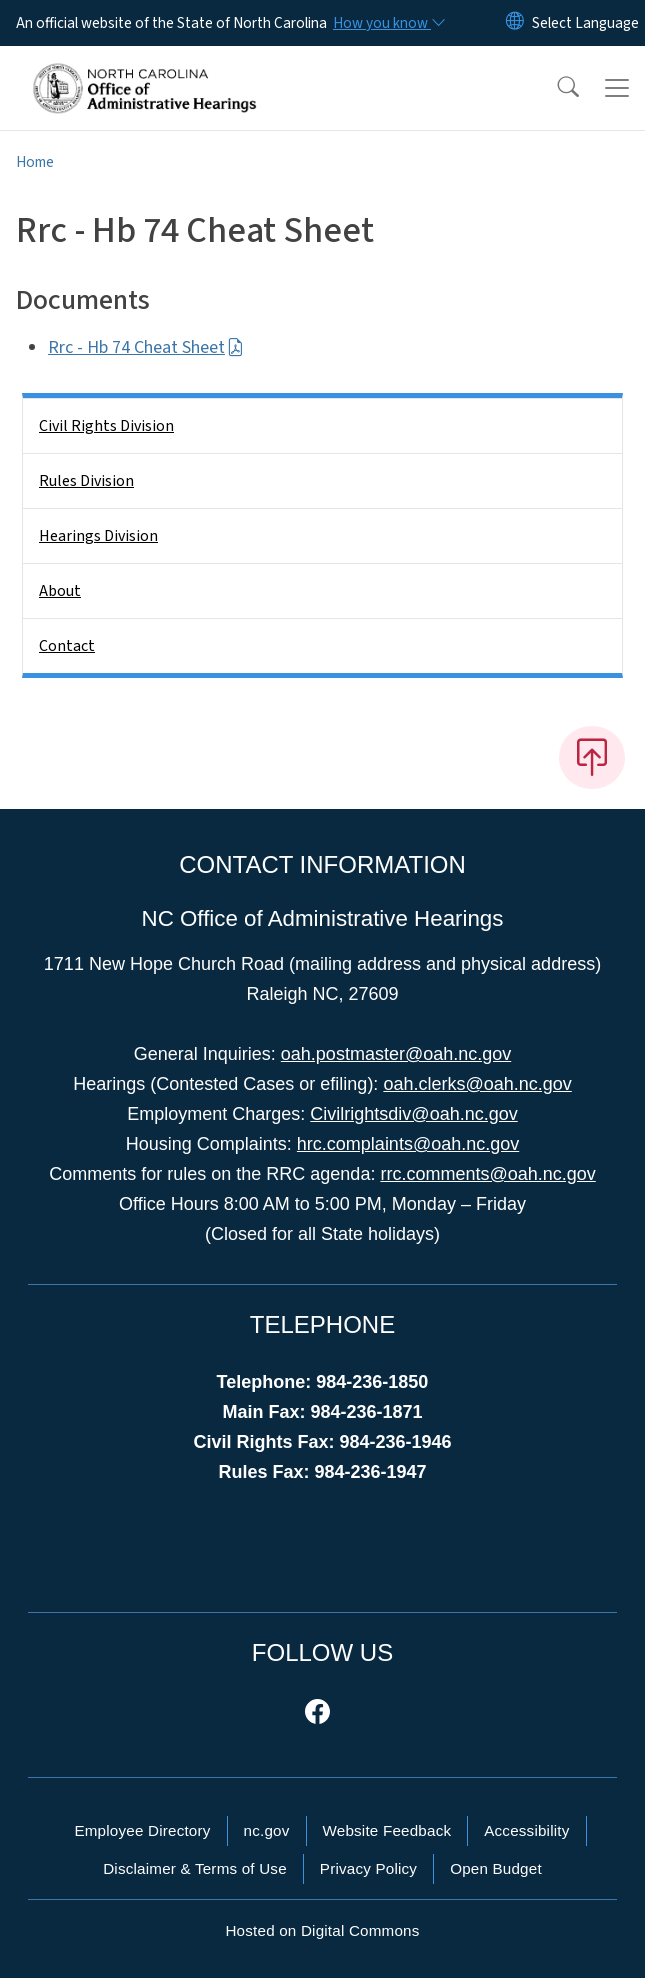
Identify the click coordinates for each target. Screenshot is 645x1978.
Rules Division (86, 481)
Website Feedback (387, 1830)
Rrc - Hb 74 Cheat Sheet (146, 347)
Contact (67, 646)
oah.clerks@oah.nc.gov (477, 1084)
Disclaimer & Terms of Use (195, 1868)
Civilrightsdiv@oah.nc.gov (413, 1114)
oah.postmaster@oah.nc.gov (396, 1054)
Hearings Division (98, 536)
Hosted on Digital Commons (322, 1930)
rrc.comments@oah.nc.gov (487, 1174)
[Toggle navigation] (617, 88)
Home (35, 162)
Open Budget (496, 1868)
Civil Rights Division (106, 426)
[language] (585, 23)
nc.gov (267, 1830)
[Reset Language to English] (515, 23)
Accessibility (526, 1830)
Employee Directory (142, 1830)
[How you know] (388, 23)
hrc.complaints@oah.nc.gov (408, 1144)
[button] (555, 88)
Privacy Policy (368, 1868)
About (60, 591)
